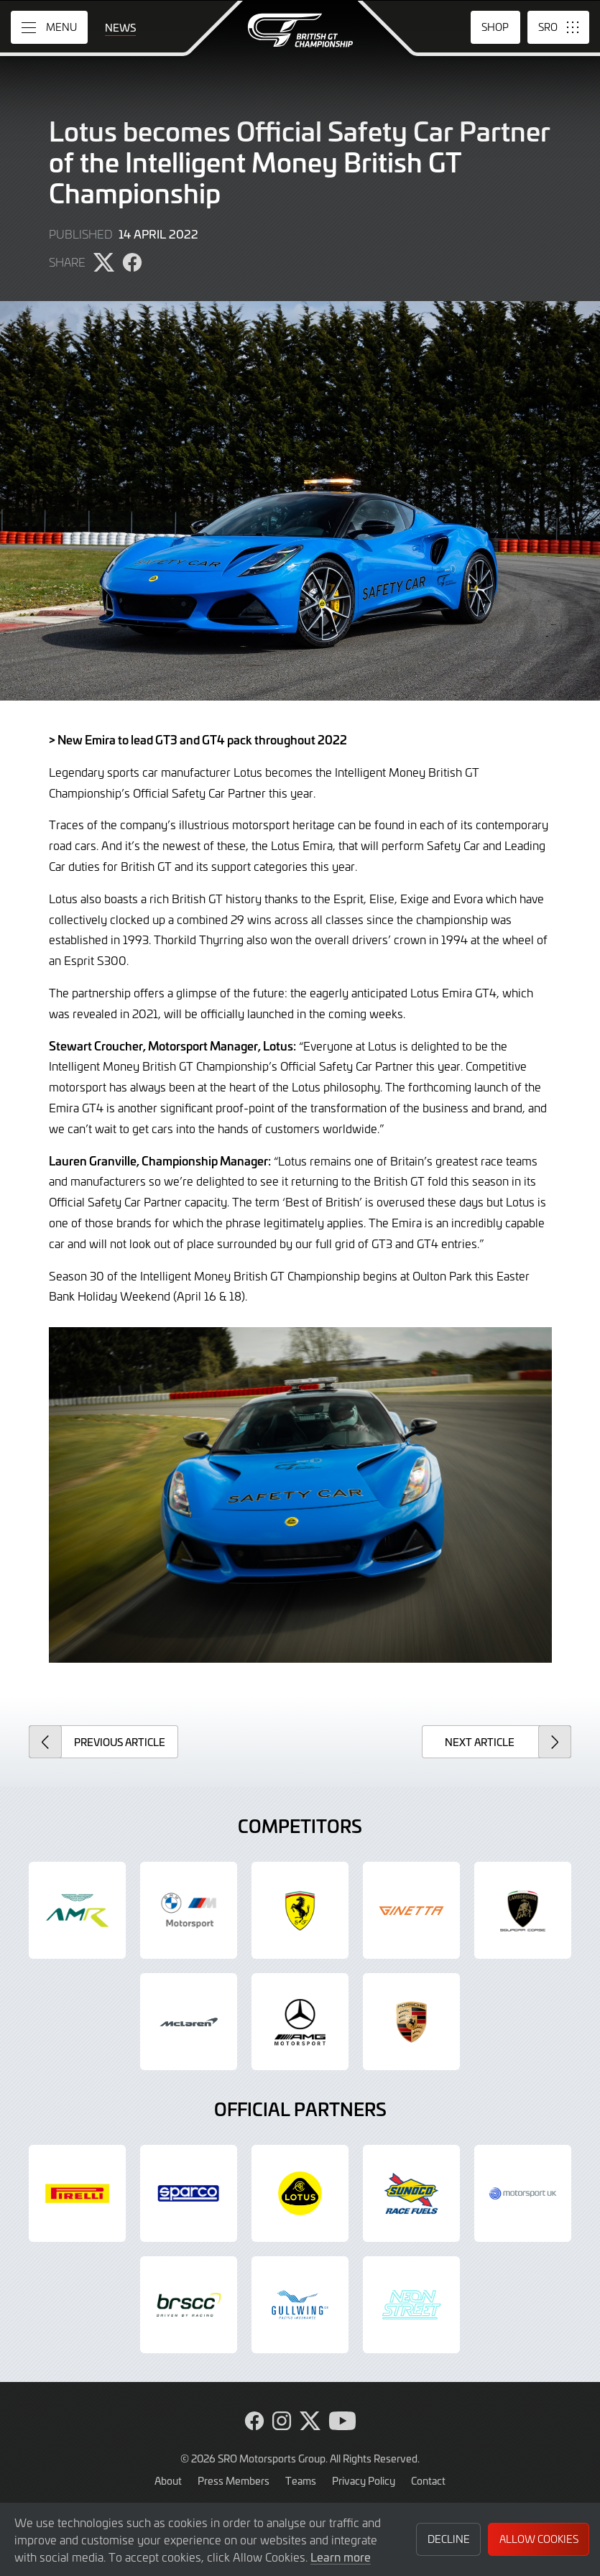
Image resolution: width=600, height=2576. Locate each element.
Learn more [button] (340, 2557)
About (168, 2480)
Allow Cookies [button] (538, 2539)
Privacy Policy (363, 2480)
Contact (428, 2480)
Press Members (233, 2480)
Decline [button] (449, 2539)
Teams (300, 2480)
